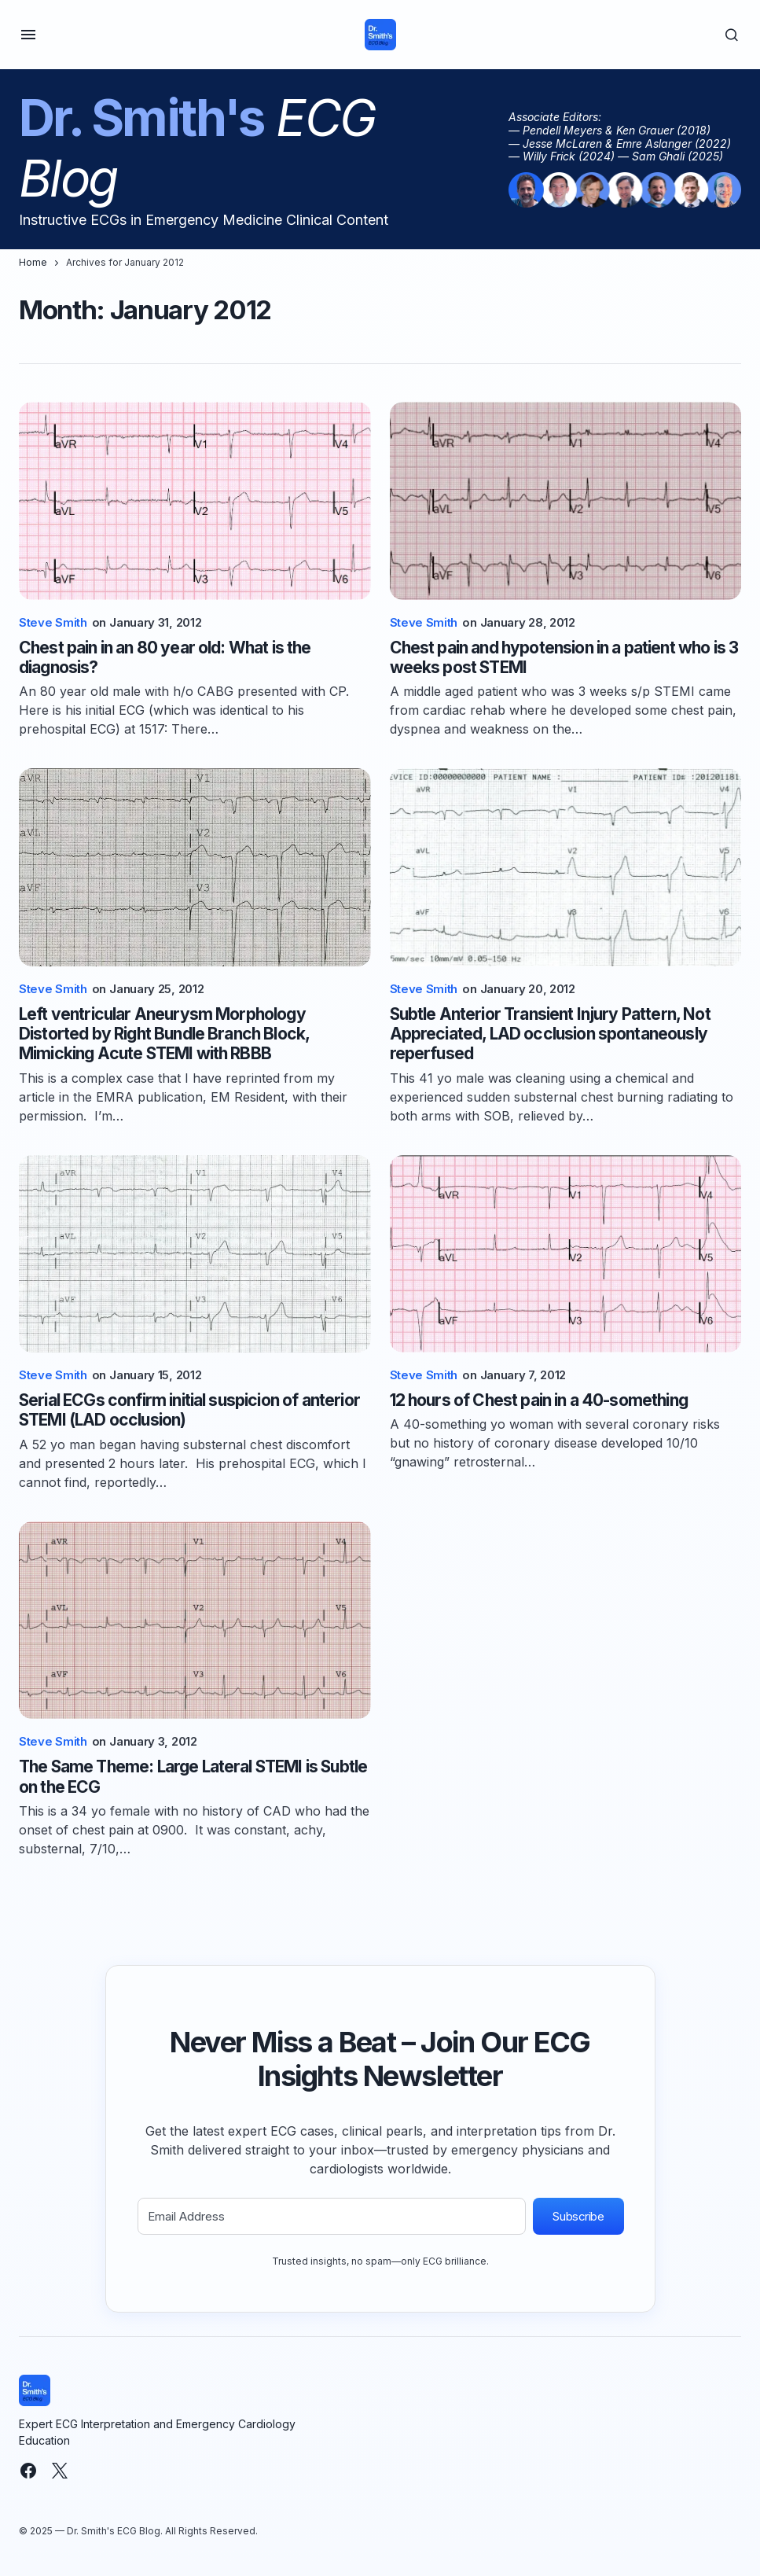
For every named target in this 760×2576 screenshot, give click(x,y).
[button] (28, 34)
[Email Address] (331, 2216)
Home (33, 262)
